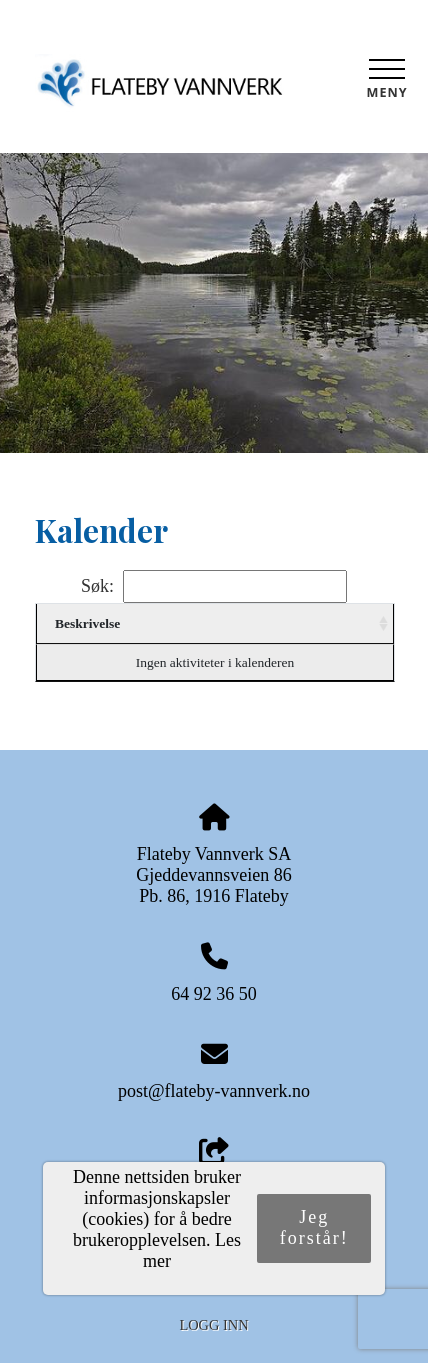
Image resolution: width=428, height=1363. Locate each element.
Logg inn (213, 1325)
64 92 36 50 (214, 994)
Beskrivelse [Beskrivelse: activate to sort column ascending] (87, 623)
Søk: (214, 586)
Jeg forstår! (314, 1227)
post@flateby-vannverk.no (214, 1091)
